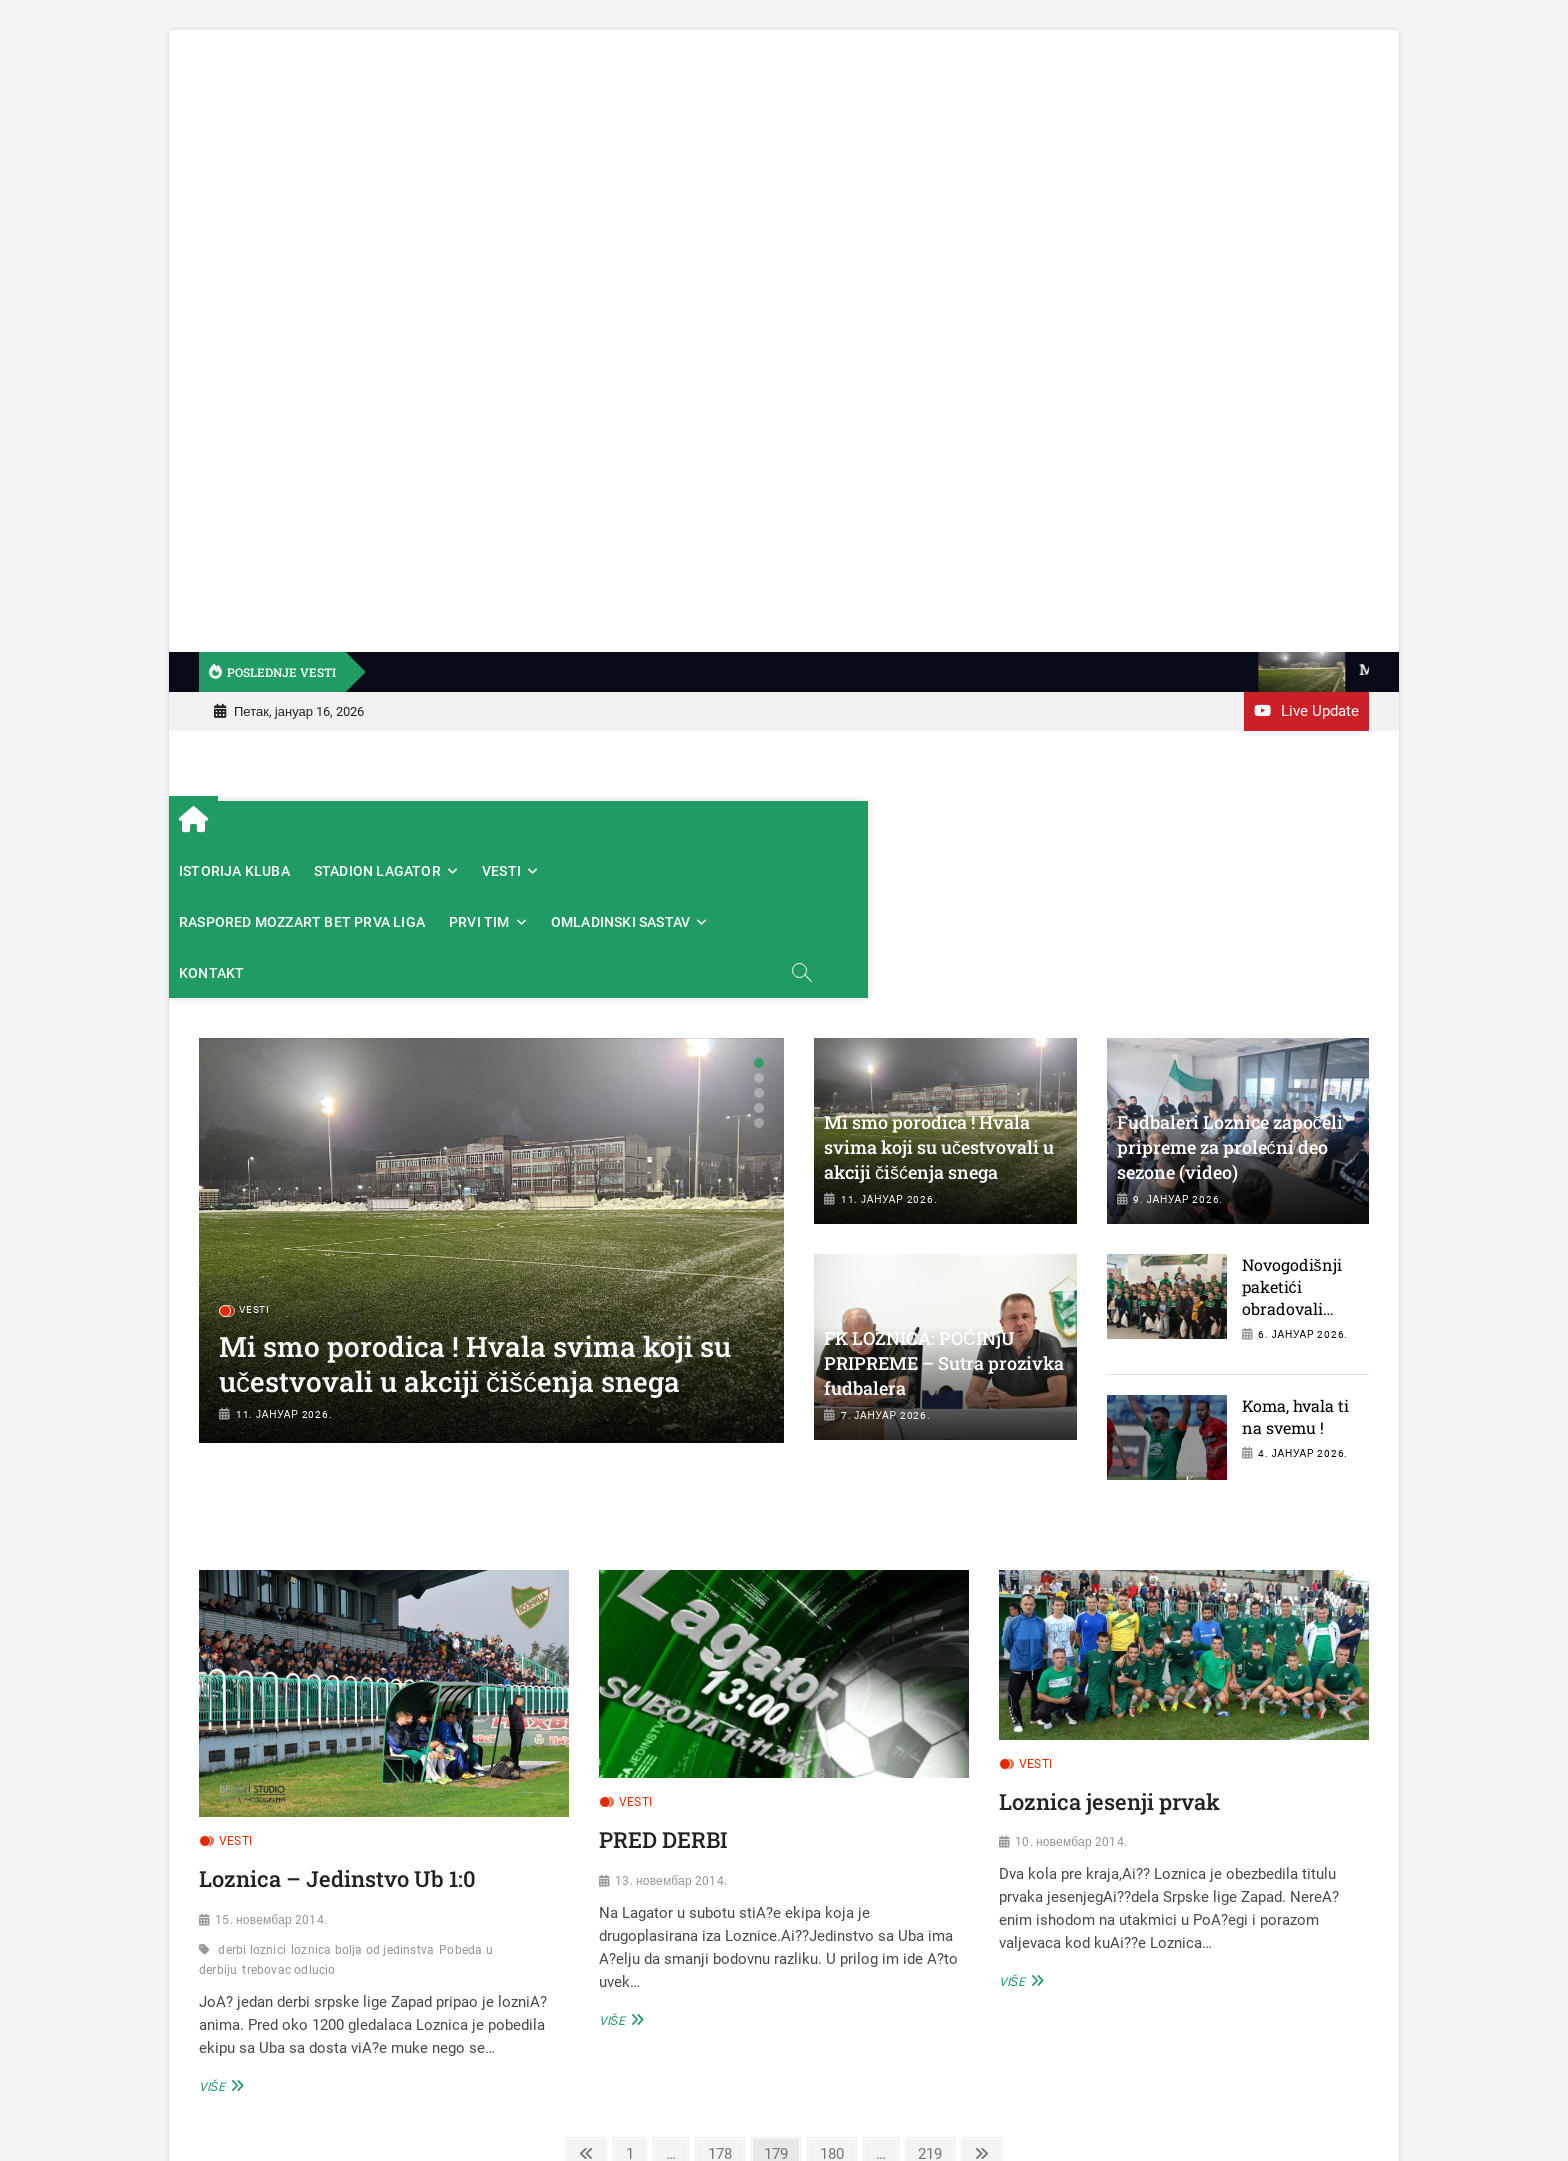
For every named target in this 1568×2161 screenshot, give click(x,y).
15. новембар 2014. (271, 1774)
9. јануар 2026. (1178, 1053)
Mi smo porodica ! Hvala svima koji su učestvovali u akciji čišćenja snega (475, 1218)
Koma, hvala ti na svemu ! (1295, 1270)
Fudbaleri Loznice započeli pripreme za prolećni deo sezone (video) (1230, 1001)
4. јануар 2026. (1303, 1308)
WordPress (1172, 2110)
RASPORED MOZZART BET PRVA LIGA (774, 826)
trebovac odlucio (288, 1824)
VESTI (590, 826)
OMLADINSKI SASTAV (1092, 826)
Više (219, 1939)
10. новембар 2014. (1071, 1697)
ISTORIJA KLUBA (323, 826)
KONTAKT (1236, 826)
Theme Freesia (1094, 2110)
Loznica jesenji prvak (1109, 1655)
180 (835, 2006)
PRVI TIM (951, 826)
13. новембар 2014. (671, 1735)
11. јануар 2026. (284, 1268)
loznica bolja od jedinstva (362, 1804)
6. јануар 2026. (1303, 1189)
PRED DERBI (663, 1693)
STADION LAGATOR (466, 826)
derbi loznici (252, 1804)
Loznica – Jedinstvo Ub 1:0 (337, 1733)
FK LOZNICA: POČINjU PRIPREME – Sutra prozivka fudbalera (944, 1217)
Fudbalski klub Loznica (897, 2109)
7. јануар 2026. (886, 1269)
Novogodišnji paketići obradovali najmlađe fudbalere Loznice (1292, 1174)
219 (933, 2006)
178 (723, 2006)
